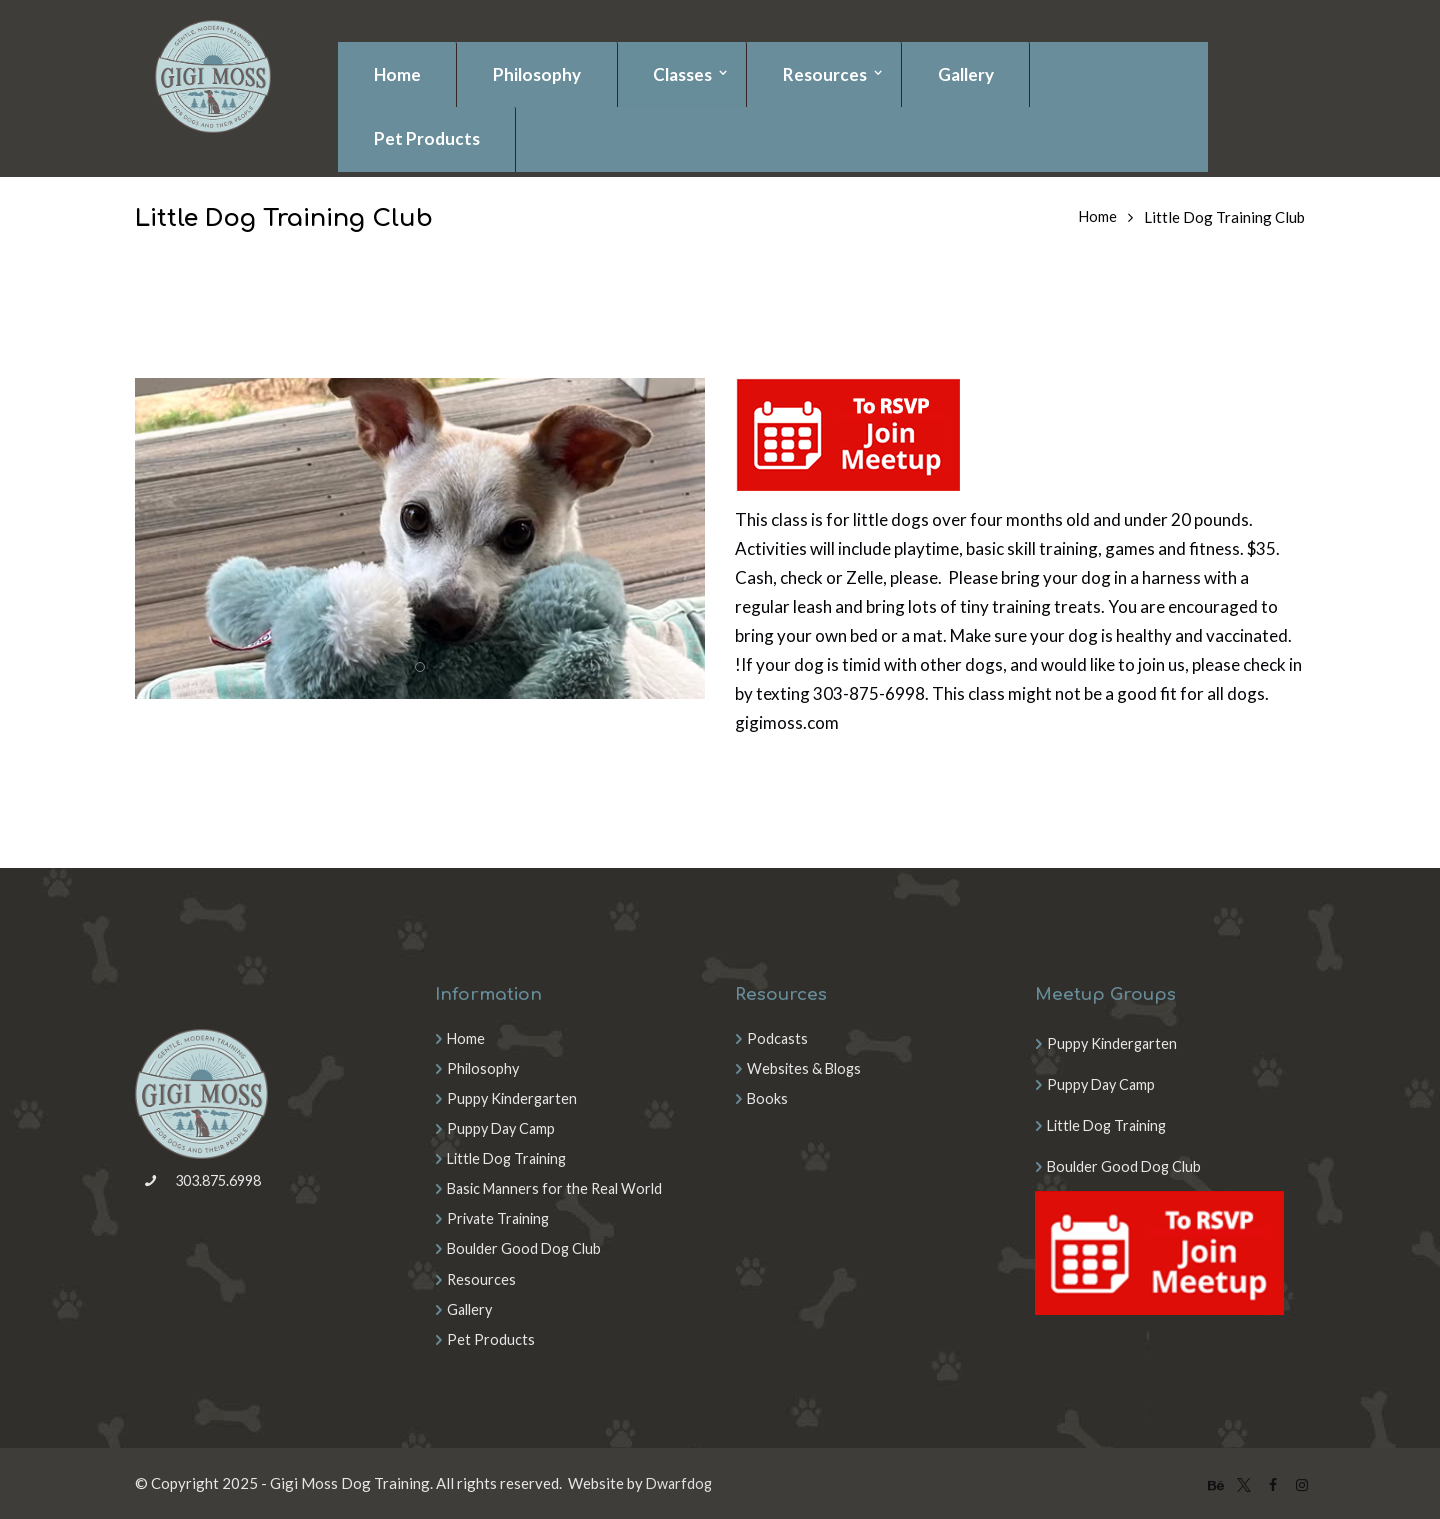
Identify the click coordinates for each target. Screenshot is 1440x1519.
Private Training (501, 1218)
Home (1097, 217)
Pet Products (491, 1338)
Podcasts (778, 1038)
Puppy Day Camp (503, 1128)
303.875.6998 (205, 1184)
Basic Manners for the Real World (559, 1188)
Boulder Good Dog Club (526, 1248)
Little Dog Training (511, 1158)
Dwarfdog (680, 1482)
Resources (482, 1278)
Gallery (471, 1308)
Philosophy (484, 1068)
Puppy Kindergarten (514, 1098)
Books (768, 1098)
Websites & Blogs (806, 1068)
